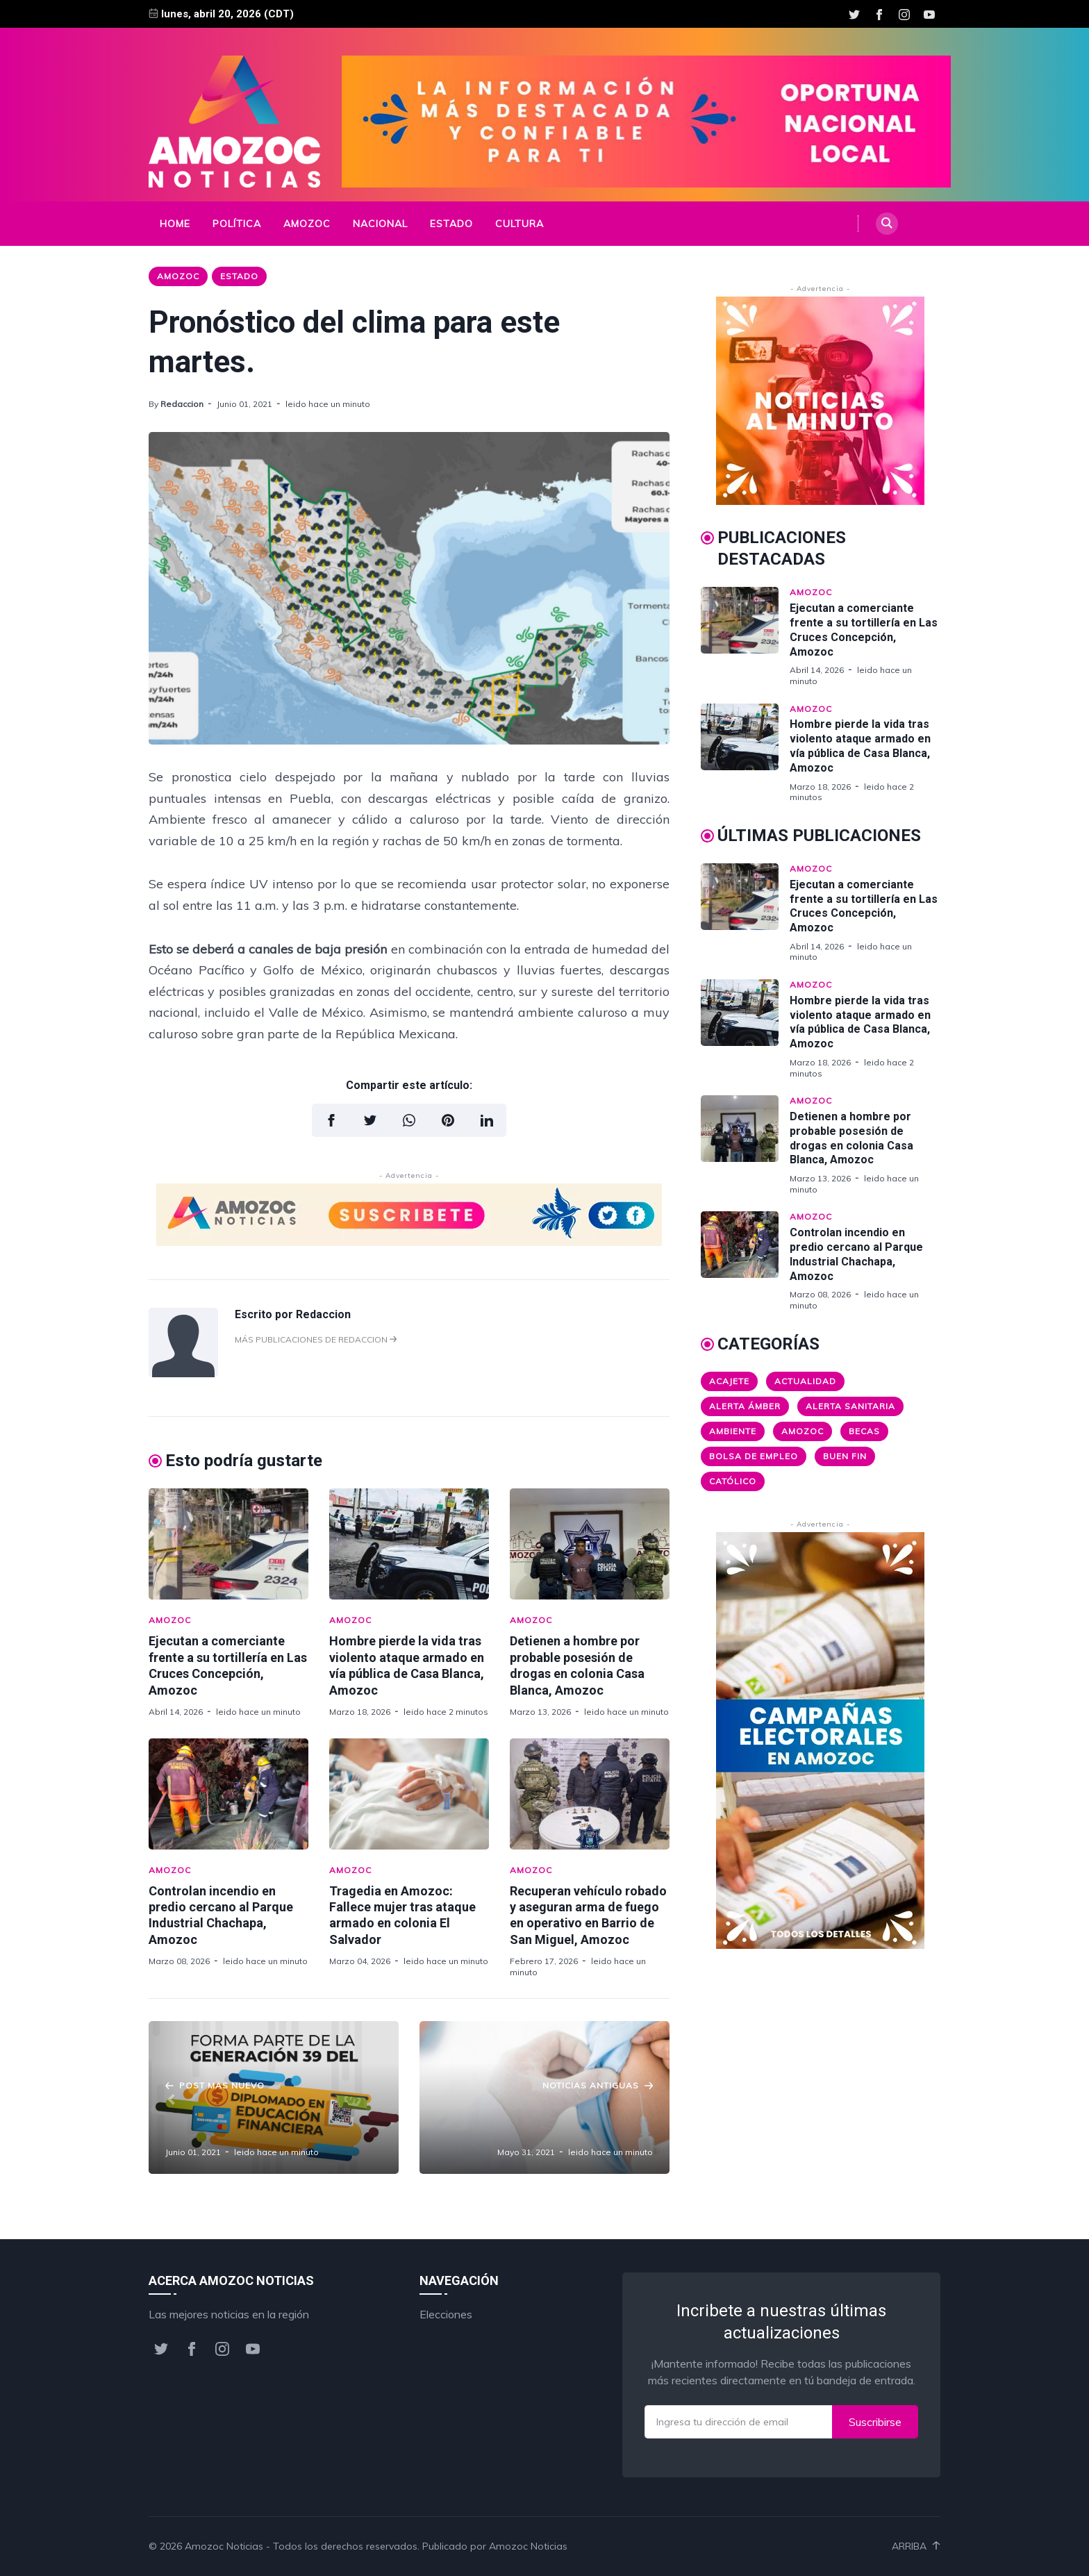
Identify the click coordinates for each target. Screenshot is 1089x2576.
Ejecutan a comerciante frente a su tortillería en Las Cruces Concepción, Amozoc (864, 629)
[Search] (887, 224)
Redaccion (181, 404)
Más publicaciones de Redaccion (316, 1339)
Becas (864, 1431)
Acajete (729, 1381)
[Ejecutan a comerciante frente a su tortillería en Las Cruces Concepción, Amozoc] (228, 1543)
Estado (451, 223)
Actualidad (805, 1381)
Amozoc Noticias (224, 2546)
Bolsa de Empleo (753, 1456)
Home (175, 223)
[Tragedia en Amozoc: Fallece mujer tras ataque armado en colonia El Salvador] (409, 1794)
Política (237, 223)
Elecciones (445, 2314)
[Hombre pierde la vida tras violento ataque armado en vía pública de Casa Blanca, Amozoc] (409, 1543)
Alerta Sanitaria (850, 1406)
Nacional (380, 223)
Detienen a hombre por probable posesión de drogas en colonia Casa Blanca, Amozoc (851, 1138)
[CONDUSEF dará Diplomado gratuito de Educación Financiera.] (274, 2097)
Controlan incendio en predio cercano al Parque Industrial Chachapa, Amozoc (856, 1254)
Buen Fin (845, 1456)
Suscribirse (875, 2422)
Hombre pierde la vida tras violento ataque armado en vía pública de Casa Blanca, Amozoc (860, 745)
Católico (732, 1481)
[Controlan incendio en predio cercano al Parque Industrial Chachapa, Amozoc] (228, 1794)
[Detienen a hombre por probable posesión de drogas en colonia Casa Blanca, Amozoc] (590, 1543)
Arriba (916, 2546)
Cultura (519, 223)
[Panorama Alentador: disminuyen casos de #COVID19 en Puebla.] (544, 2097)
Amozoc (307, 223)
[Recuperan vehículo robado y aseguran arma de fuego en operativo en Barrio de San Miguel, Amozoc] (590, 1794)
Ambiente (732, 1431)
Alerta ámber (745, 1406)
